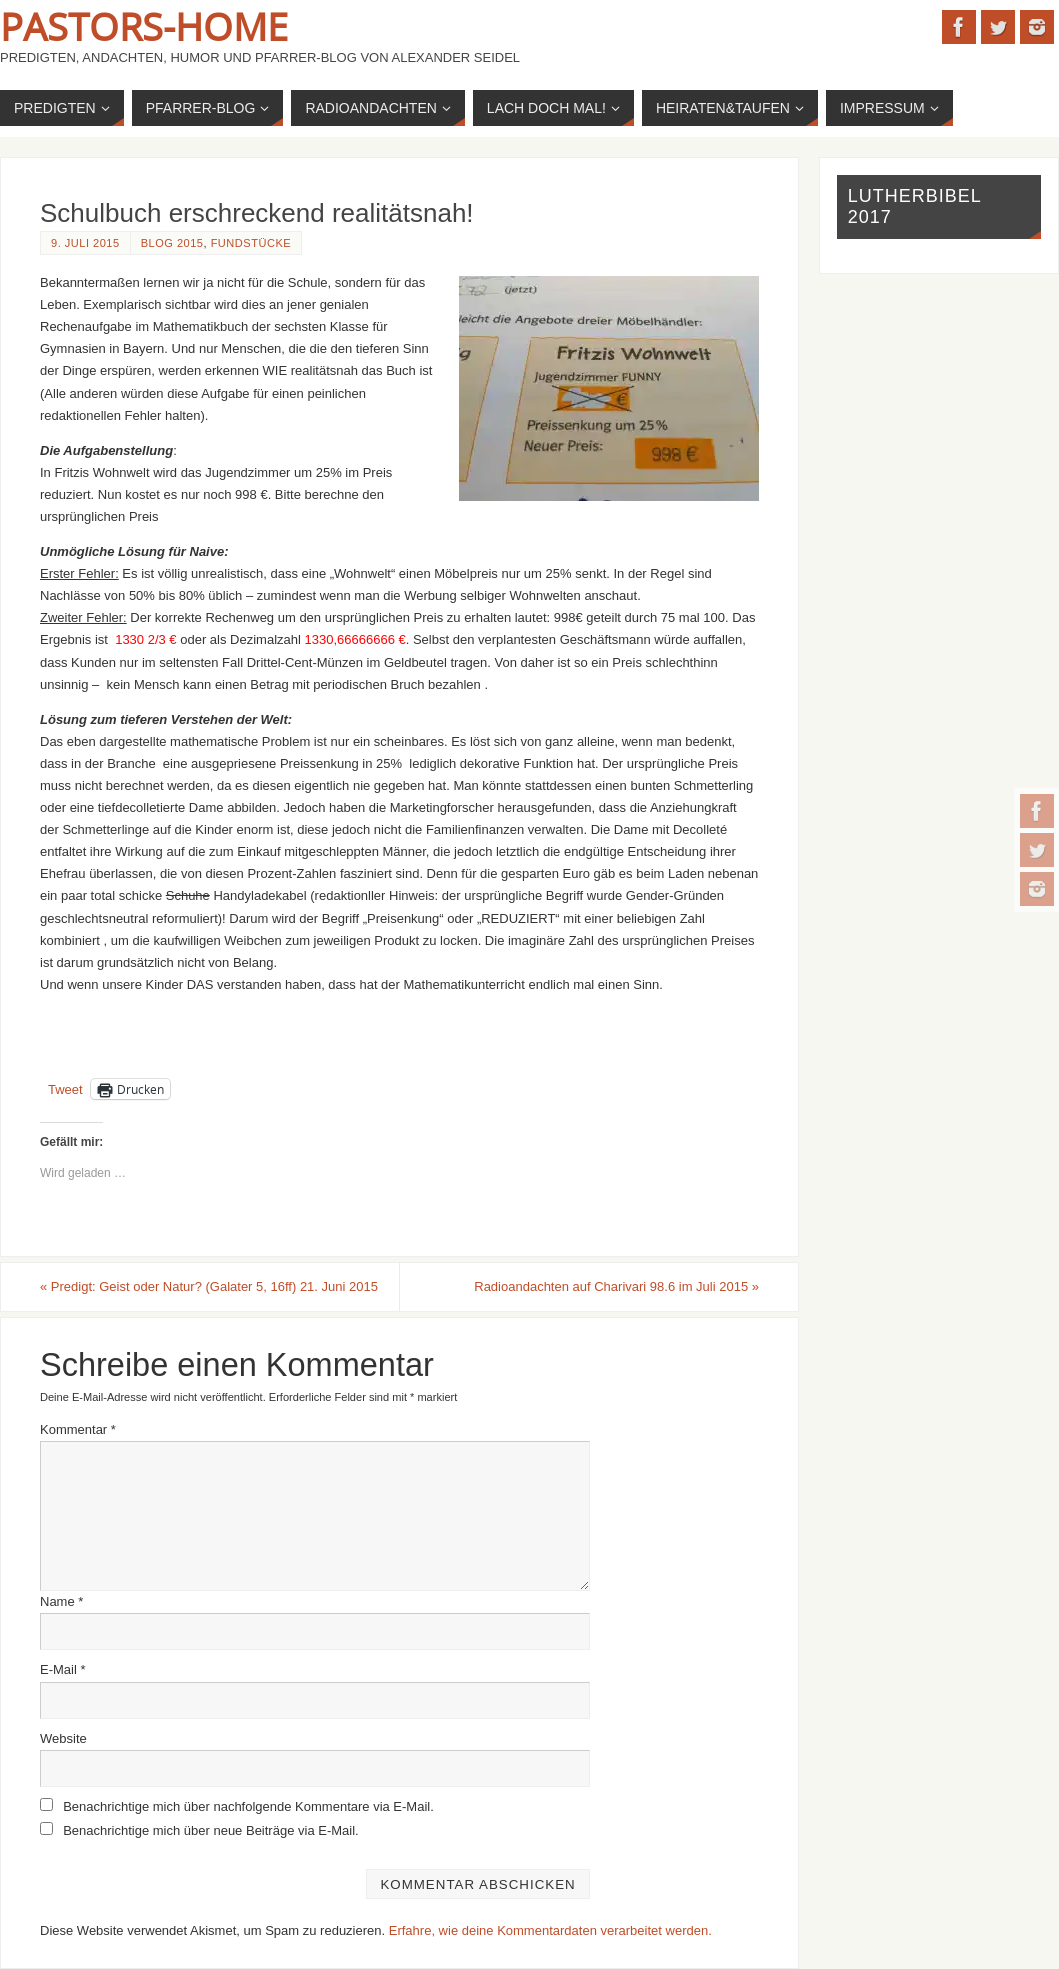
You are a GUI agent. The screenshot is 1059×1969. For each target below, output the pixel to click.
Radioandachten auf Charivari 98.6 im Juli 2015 (616, 1286)
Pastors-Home (144, 26)
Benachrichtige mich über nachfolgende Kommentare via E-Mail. (248, 1806)
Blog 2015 (172, 243)
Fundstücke (251, 243)
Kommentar (78, 1429)
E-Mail (63, 1669)
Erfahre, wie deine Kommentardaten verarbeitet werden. (550, 1930)
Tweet (65, 1089)
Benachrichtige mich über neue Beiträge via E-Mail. (211, 1830)
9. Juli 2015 (85, 243)
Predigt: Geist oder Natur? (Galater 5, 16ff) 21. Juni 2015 (209, 1286)
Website (63, 1738)
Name (61, 1601)
